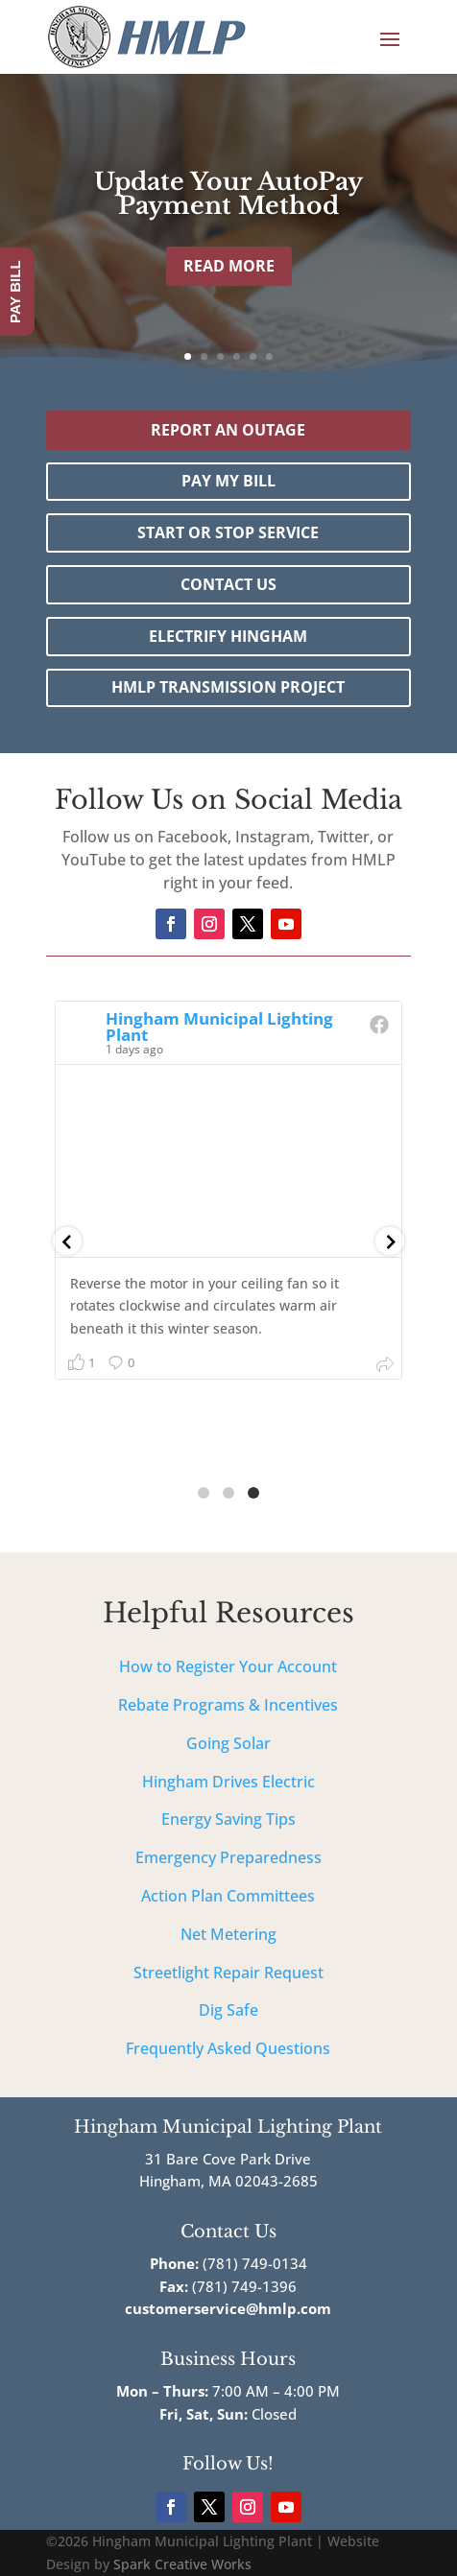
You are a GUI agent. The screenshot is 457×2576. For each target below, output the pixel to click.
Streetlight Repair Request (228, 1972)
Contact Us (228, 584)
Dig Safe (228, 2010)
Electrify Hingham (228, 636)
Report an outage (228, 429)
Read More (229, 265)
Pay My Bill (228, 480)
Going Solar (228, 1743)
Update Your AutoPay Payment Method (228, 194)
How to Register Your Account (228, 1666)
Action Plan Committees (228, 1895)
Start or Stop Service (228, 532)
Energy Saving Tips (228, 1819)
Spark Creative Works (182, 2564)
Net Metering (228, 1934)
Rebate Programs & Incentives (228, 1704)
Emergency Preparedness (228, 1857)
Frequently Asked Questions (228, 2048)
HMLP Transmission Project (228, 686)
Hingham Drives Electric (228, 1781)
